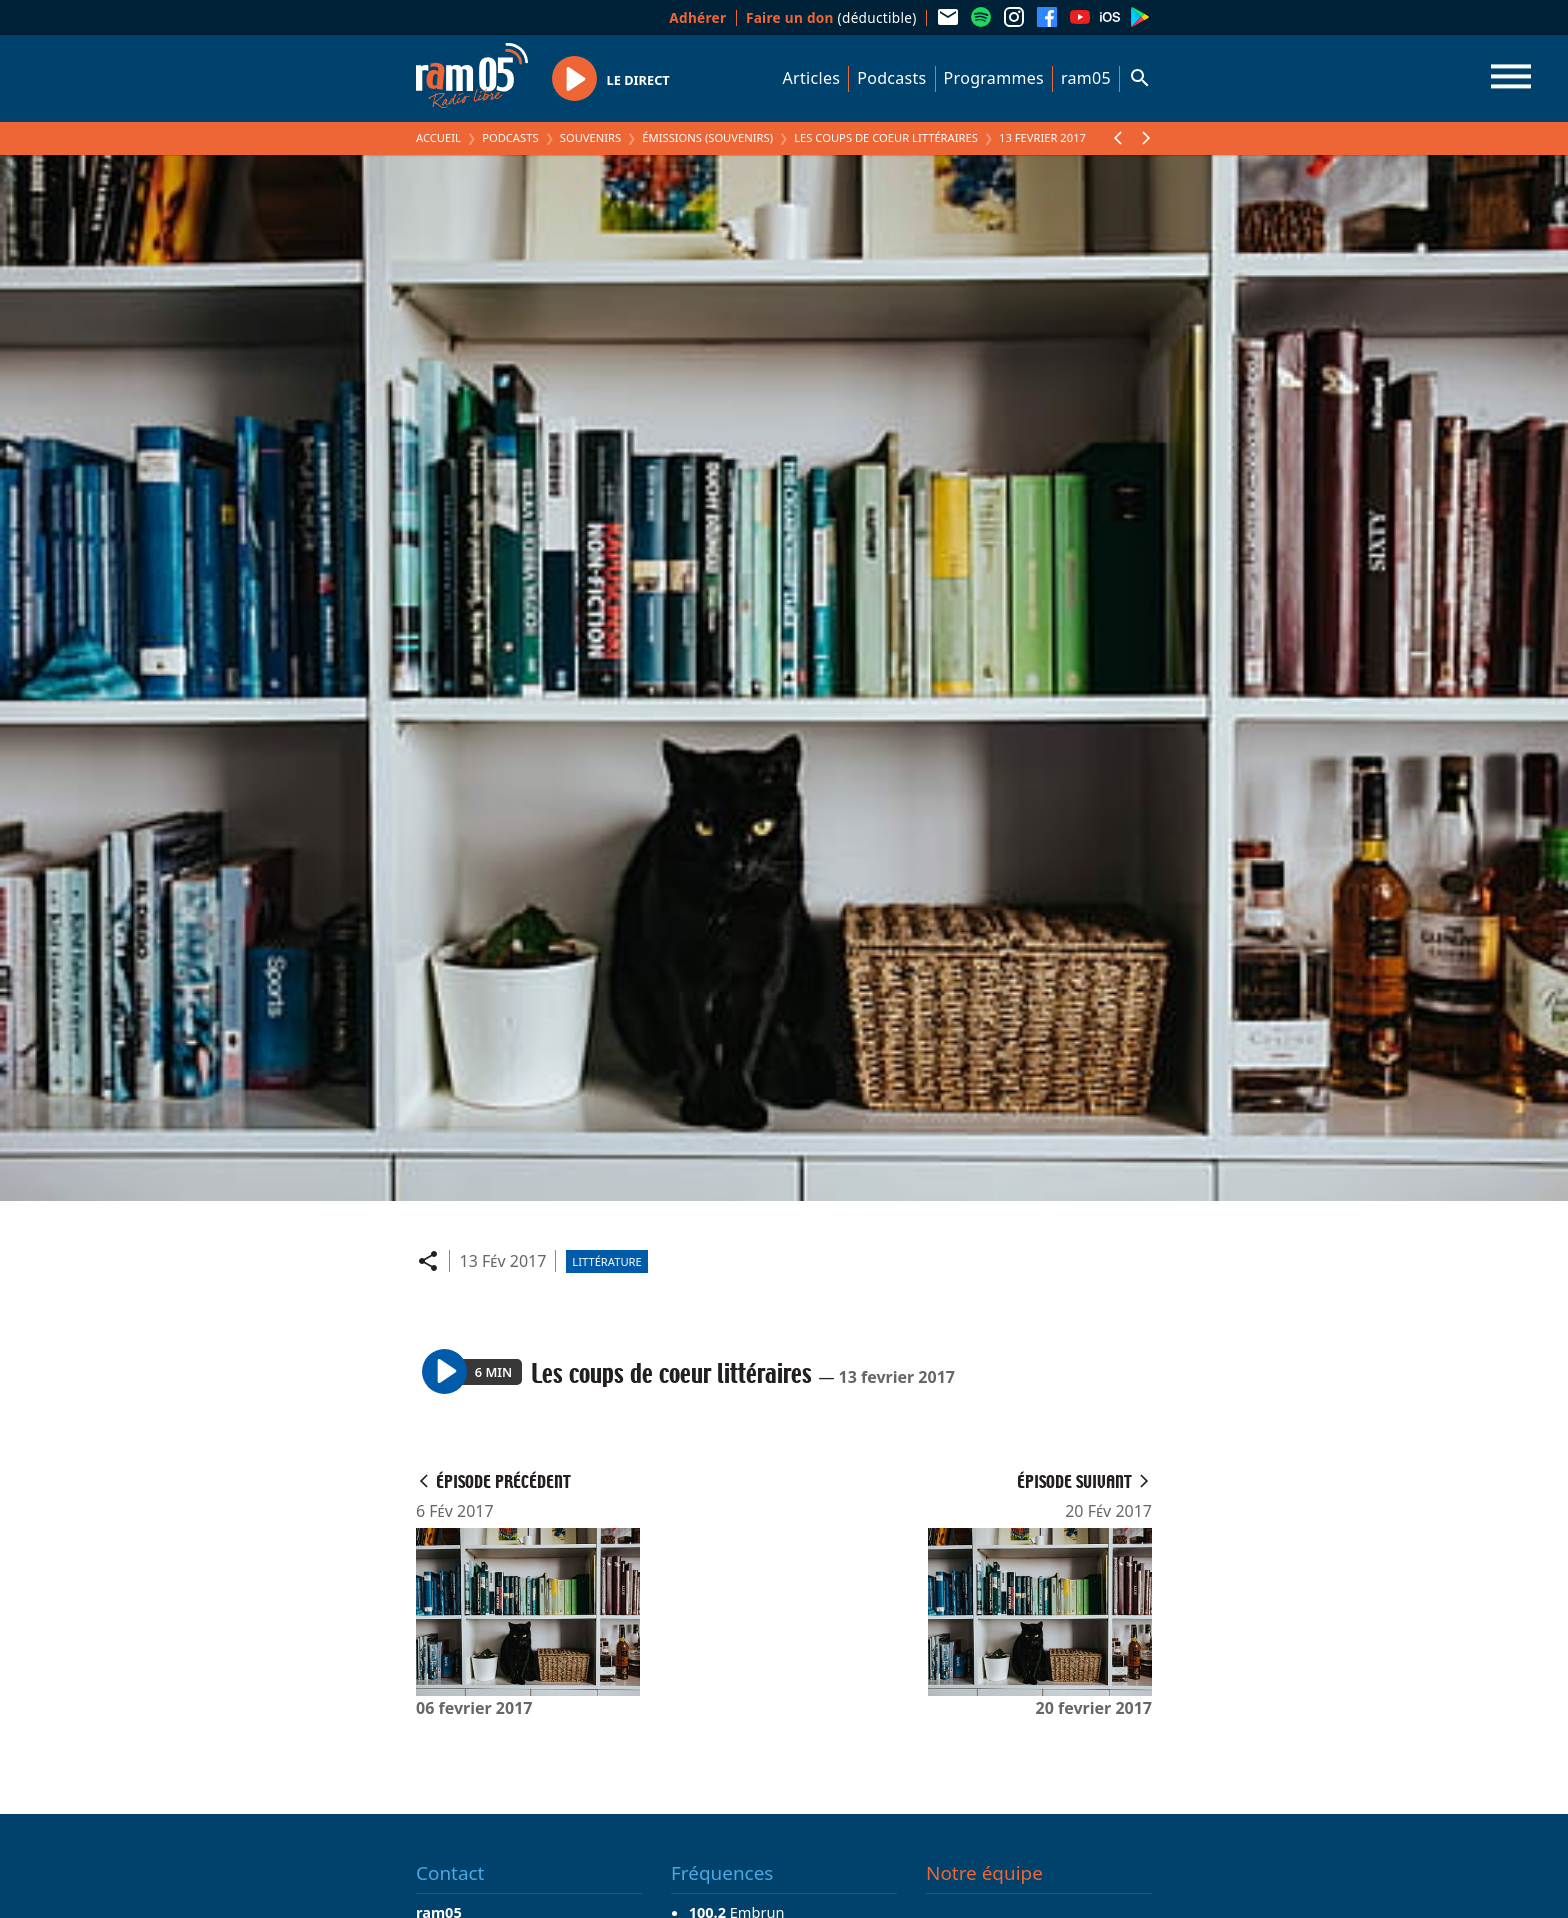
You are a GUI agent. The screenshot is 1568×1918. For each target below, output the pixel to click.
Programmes (994, 78)
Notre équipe (984, 1873)
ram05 (1086, 78)
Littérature (606, 1261)
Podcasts (891, 78)
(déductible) (831, 17)
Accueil (438, 137)
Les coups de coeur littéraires (886, 137)
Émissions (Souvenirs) (707, 137)
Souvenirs (590, 137)
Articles (812, 78)
